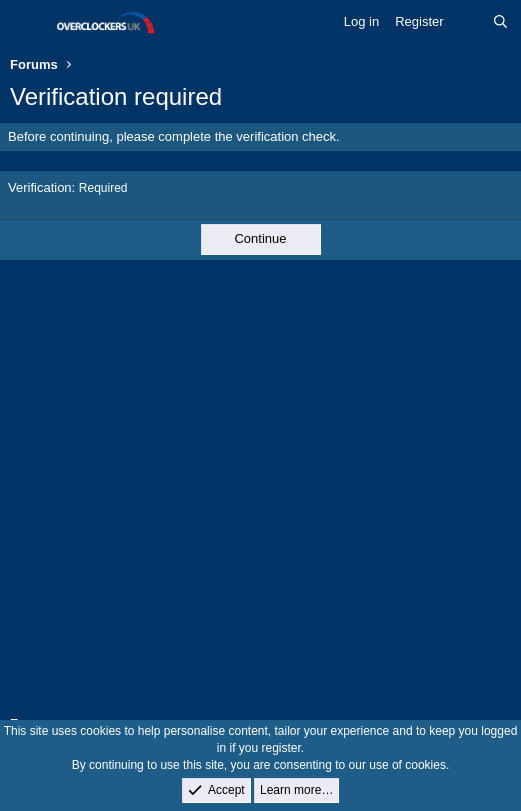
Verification (40, 187)
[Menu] (27, 23)
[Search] (500, 22)
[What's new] (468, 22)
